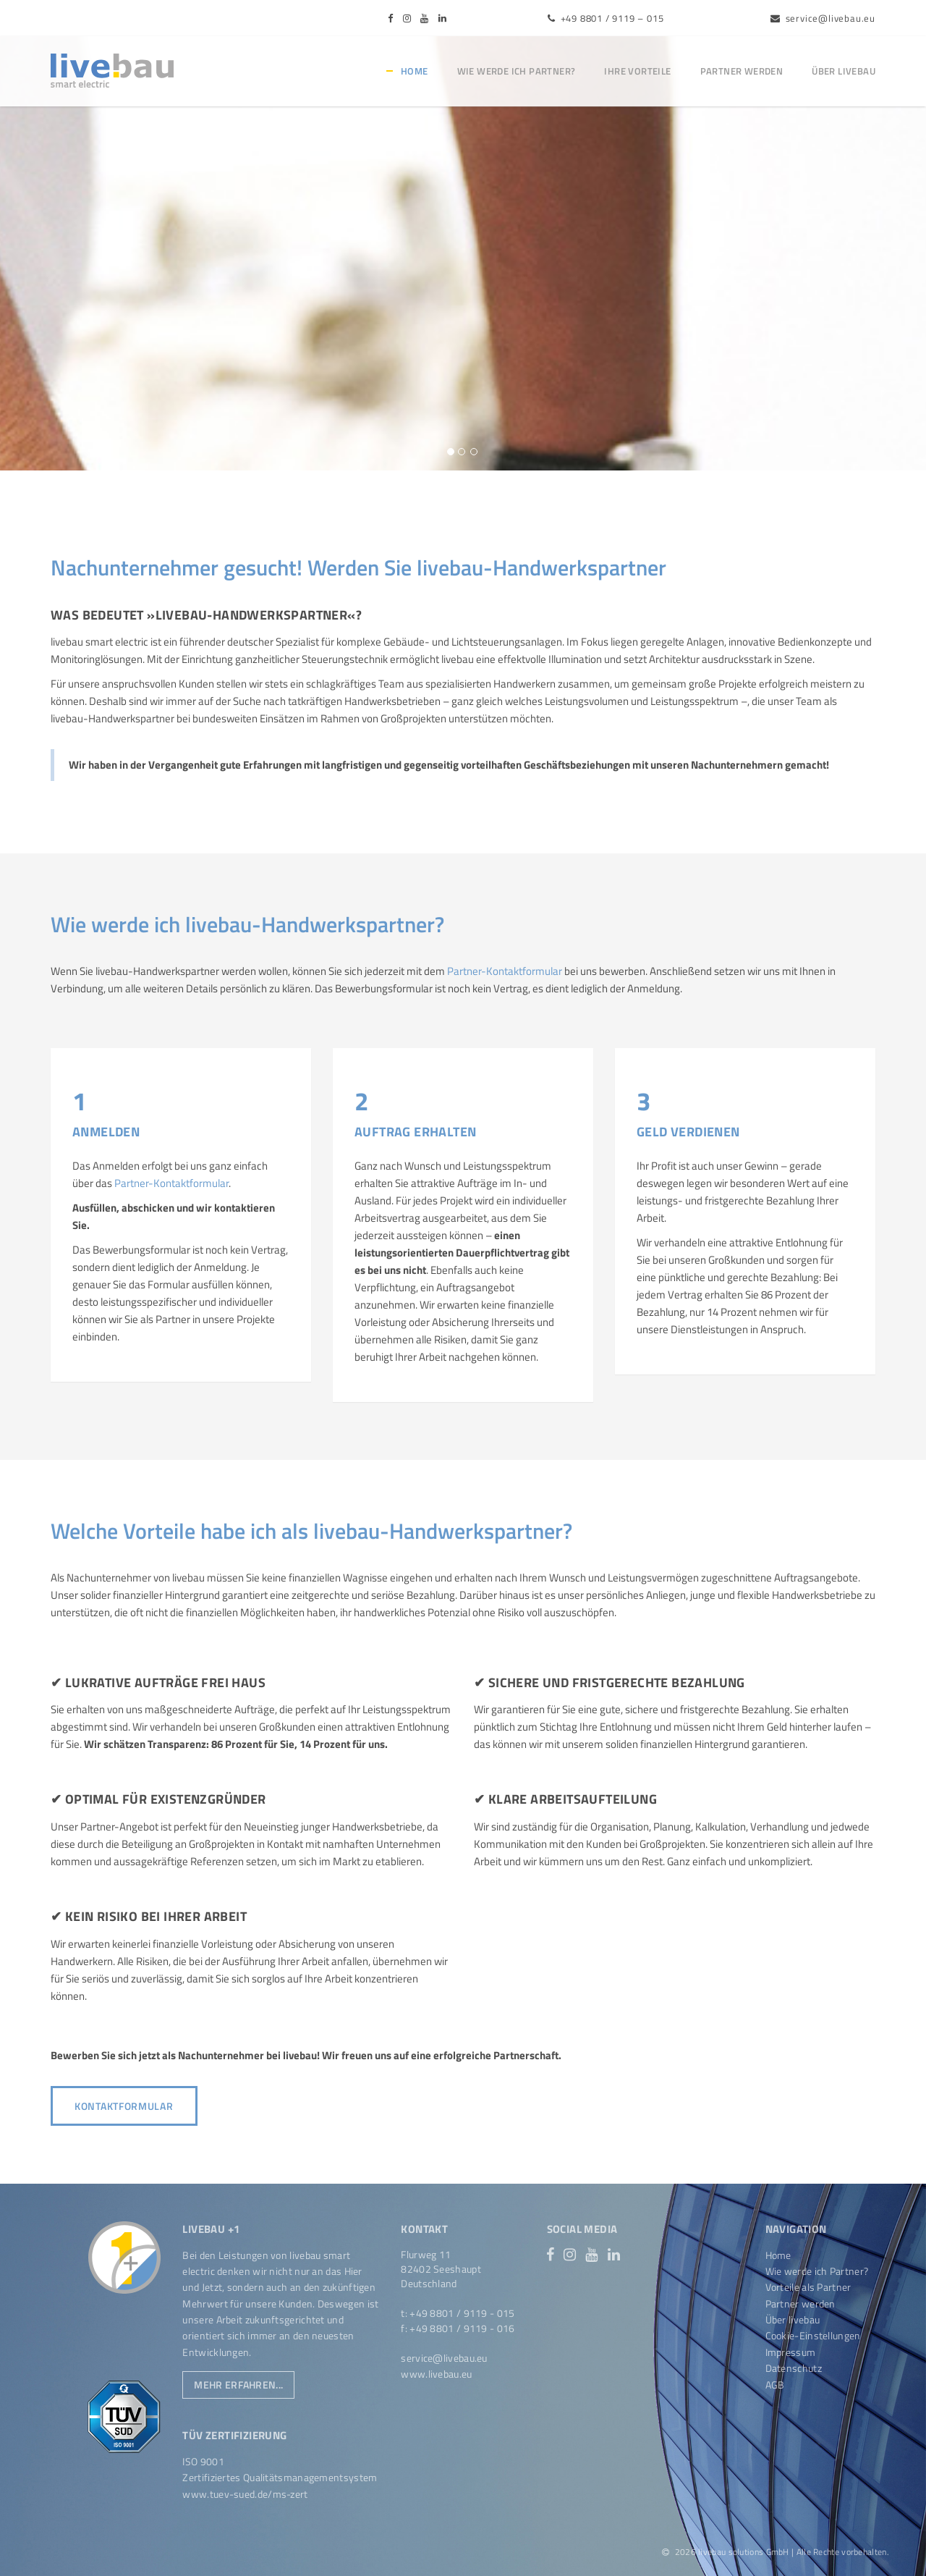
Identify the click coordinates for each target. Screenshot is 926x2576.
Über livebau (843, 71)
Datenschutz (793, 2368)
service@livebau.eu (822, 18)
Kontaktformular (124, 2105)
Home (414, 71)
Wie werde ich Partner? (516, 71)
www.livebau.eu (436, 2373)
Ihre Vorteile (637, 71)
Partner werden (741, 71)
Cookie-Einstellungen (813, 2335)
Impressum (790, 2352)
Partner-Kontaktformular (504, 971)
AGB (775, 2384)
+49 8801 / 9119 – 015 (606, 18)
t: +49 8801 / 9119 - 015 (457, 2312)
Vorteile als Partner (808, 2286)
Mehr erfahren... (238, 2384)
